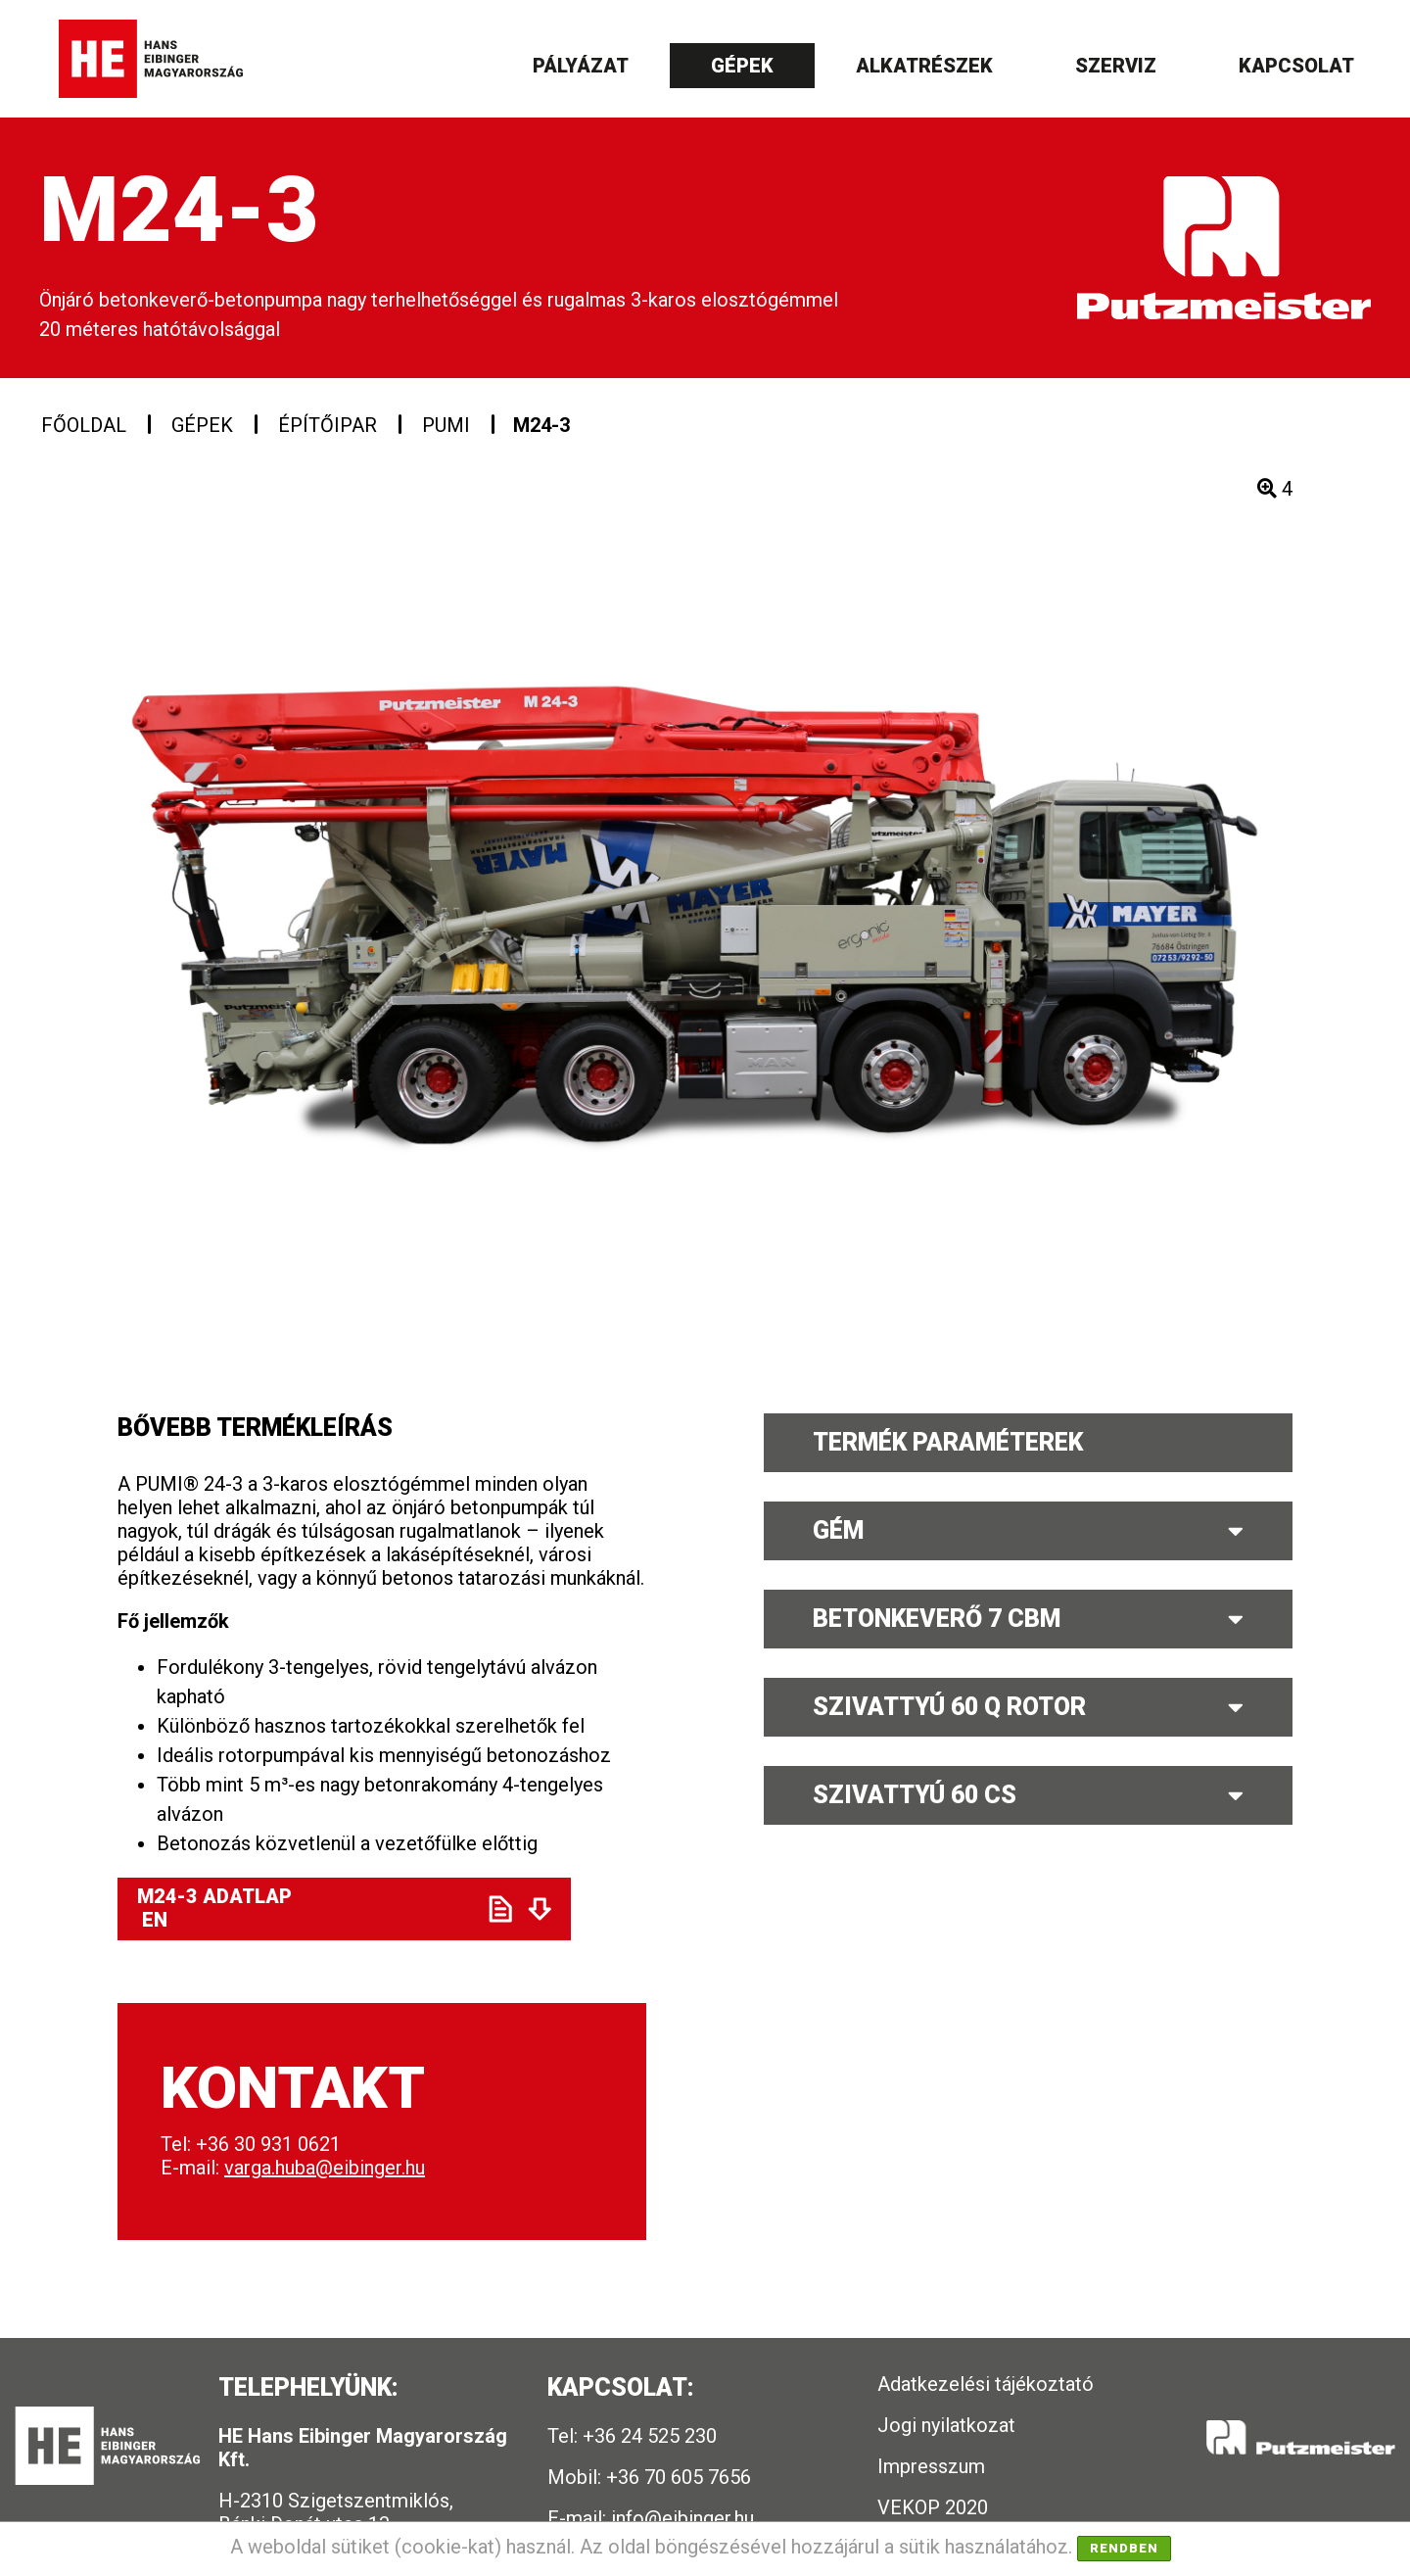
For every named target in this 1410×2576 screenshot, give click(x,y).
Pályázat (581, 65)
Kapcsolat (1296, 65)
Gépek (742, 65)
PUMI (446, 425)
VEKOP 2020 (932, 2507)
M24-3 (541, 425)
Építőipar (327, 425)
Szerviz (1115, 65)
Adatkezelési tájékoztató (985, 2384)
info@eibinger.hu (682, 2518)
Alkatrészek (924, 65)
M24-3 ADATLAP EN (295, 1908)
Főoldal (83, 425)
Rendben (1124, 2548)
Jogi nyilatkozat (946, 2425)
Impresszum (931, 2466)
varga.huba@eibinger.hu (324, 2167)
